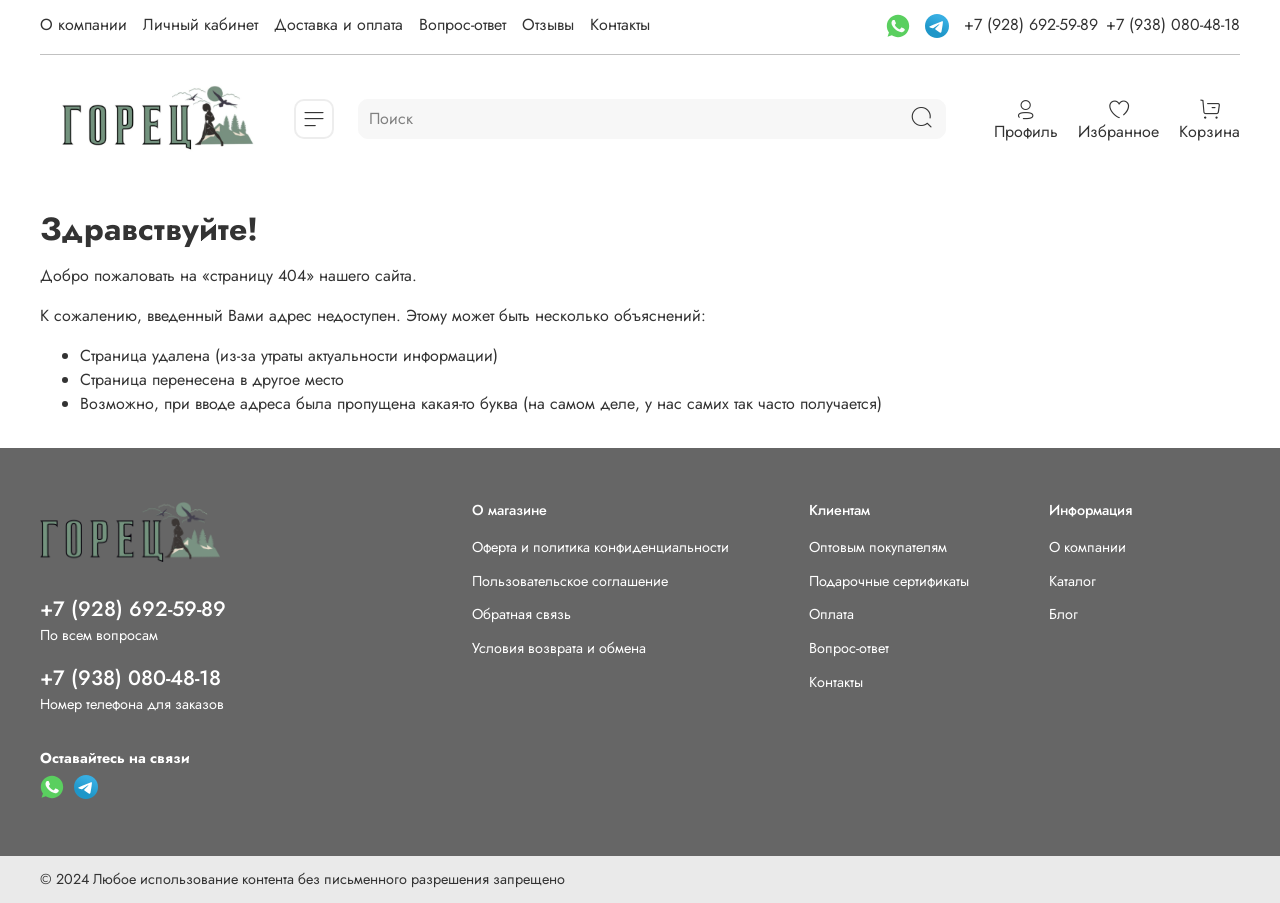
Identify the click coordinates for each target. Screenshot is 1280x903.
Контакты (620, 24)
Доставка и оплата (338, 24)
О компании (83, 24)
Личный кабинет (200, 24)
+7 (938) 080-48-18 (1173, 24)
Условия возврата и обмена (559, 648)
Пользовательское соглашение (570, 581)
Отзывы (548, 24)
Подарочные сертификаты (889, 581)
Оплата (831, 614)
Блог (1063, 614)
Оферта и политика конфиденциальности (600, 547)
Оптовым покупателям (878, 547)
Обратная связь (521, 614)
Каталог (1072, 581)
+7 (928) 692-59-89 (1031, 24)
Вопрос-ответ (462, 24)
